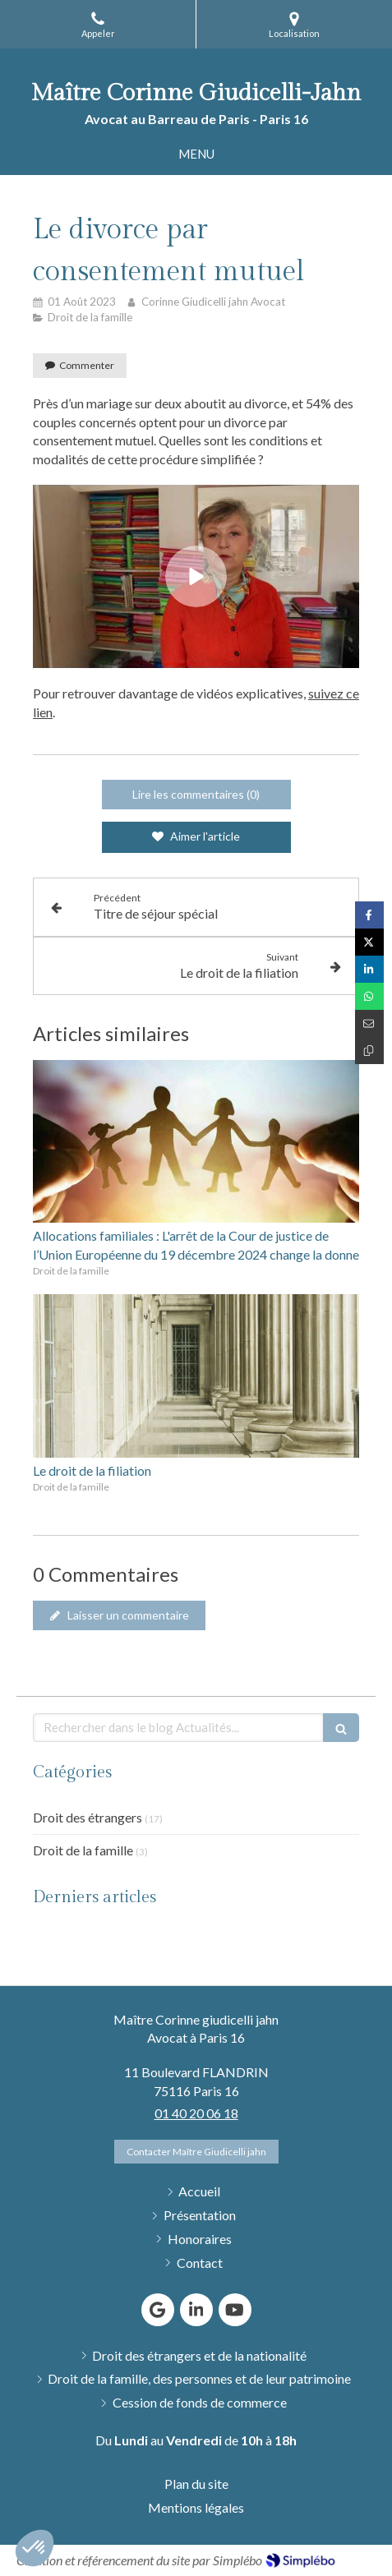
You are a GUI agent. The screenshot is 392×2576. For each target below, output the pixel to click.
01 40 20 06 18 (196, 2113)
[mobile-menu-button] (196, 154)
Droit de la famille (83, 1850)
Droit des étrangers (87, 1817)
